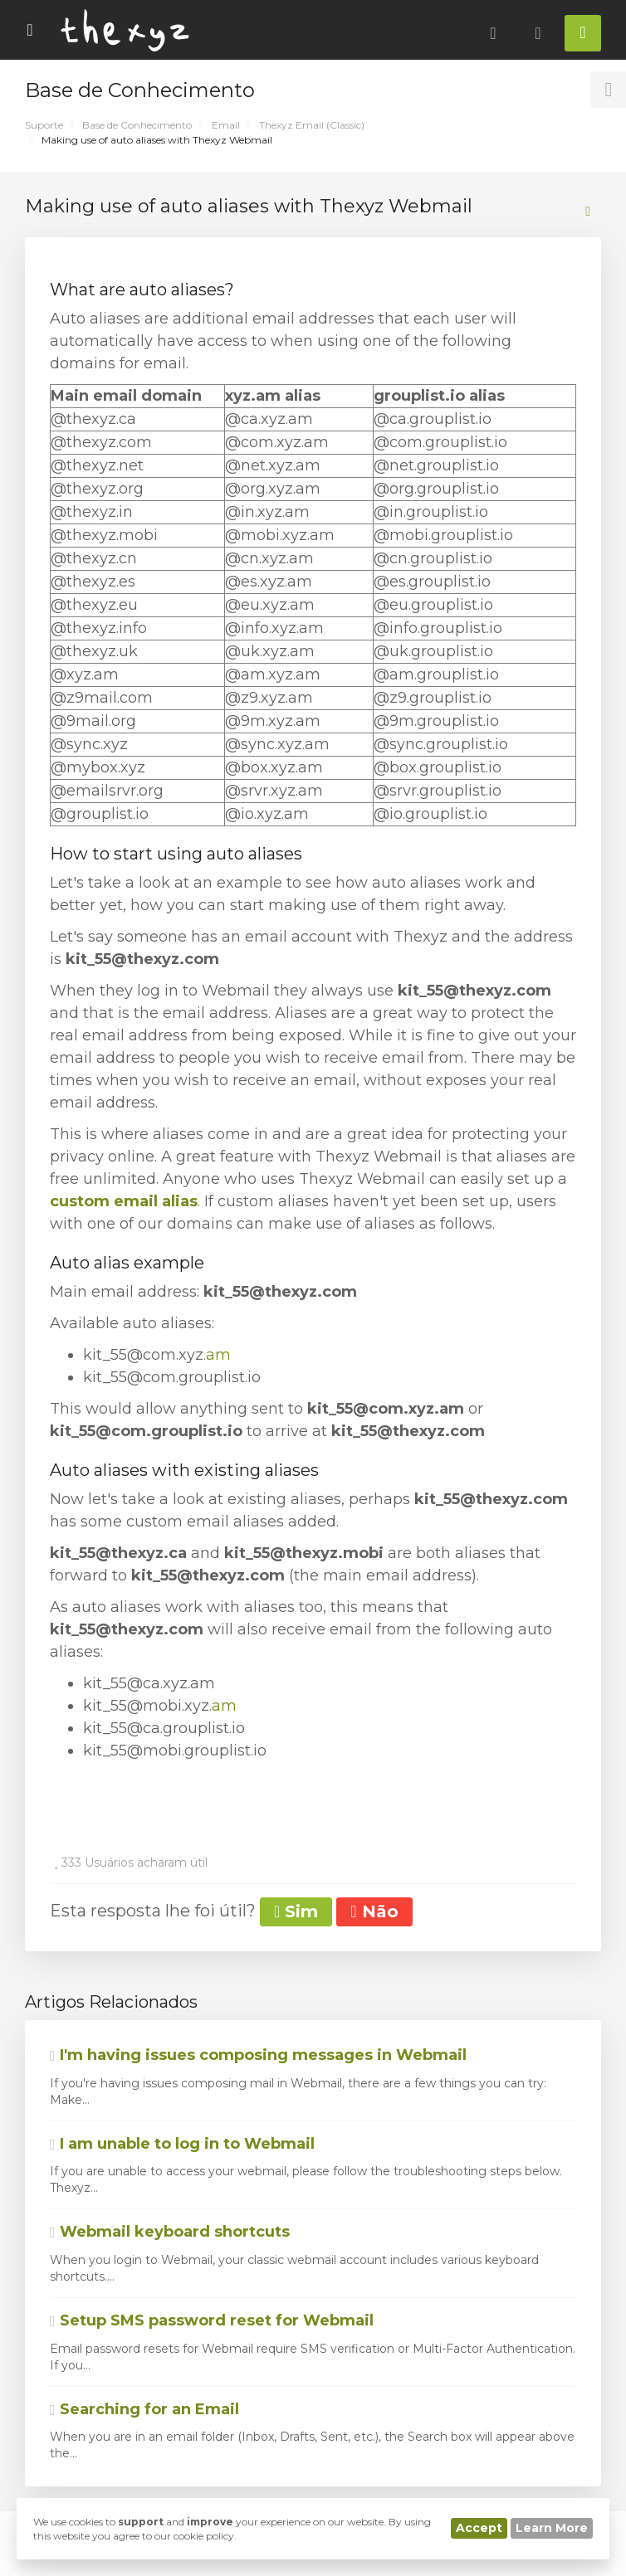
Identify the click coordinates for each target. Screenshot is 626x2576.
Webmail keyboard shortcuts (170, 2232)
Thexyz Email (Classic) (311, 125)
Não (374, 1911)
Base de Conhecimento (137, 125)
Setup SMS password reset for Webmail (212, 2320)
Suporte (44, 125)
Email (226, 125)
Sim (296, 1911)
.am (217, 1355)
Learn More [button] (552, 2527)
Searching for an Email (144, 2409)
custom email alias (124, 1201)
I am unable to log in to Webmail (182, 2144)
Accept (479, 2527)
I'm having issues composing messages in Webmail (258, 2055)
